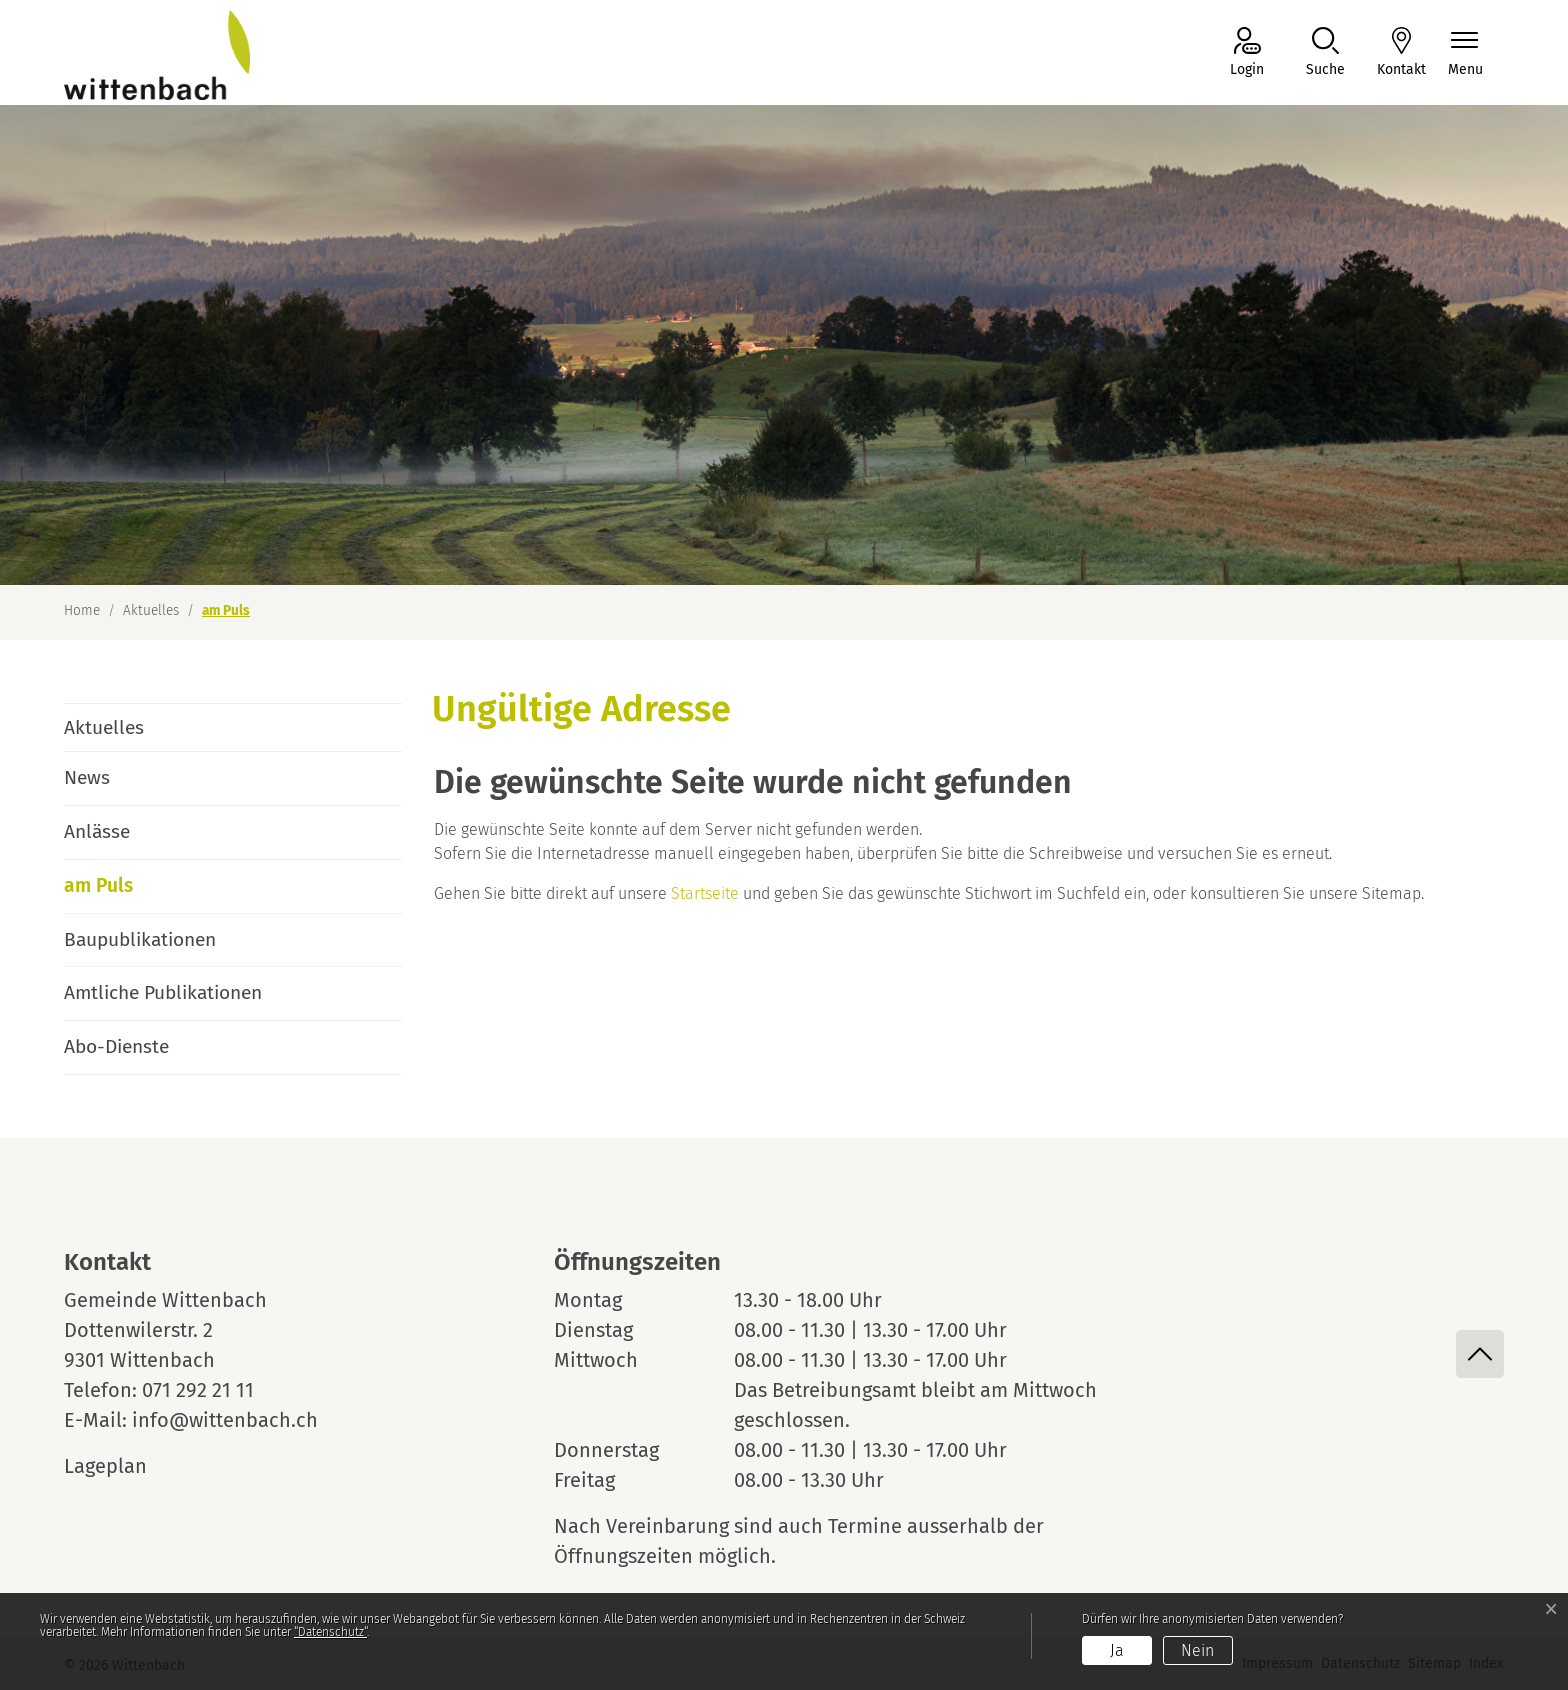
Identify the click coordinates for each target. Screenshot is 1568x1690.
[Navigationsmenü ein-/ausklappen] (1465, 53)
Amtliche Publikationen (163, 992)
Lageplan (124, 1466)
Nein (1197, 1650)
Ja (1117, 1650)
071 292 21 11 (198, 1390)
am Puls (120, 893)
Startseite (705, 893)
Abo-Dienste (116, 1046)
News (87, 777)
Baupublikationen (140, 939)
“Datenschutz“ (330, 1632)
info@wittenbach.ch (225, 1420)
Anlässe (97, 831)
